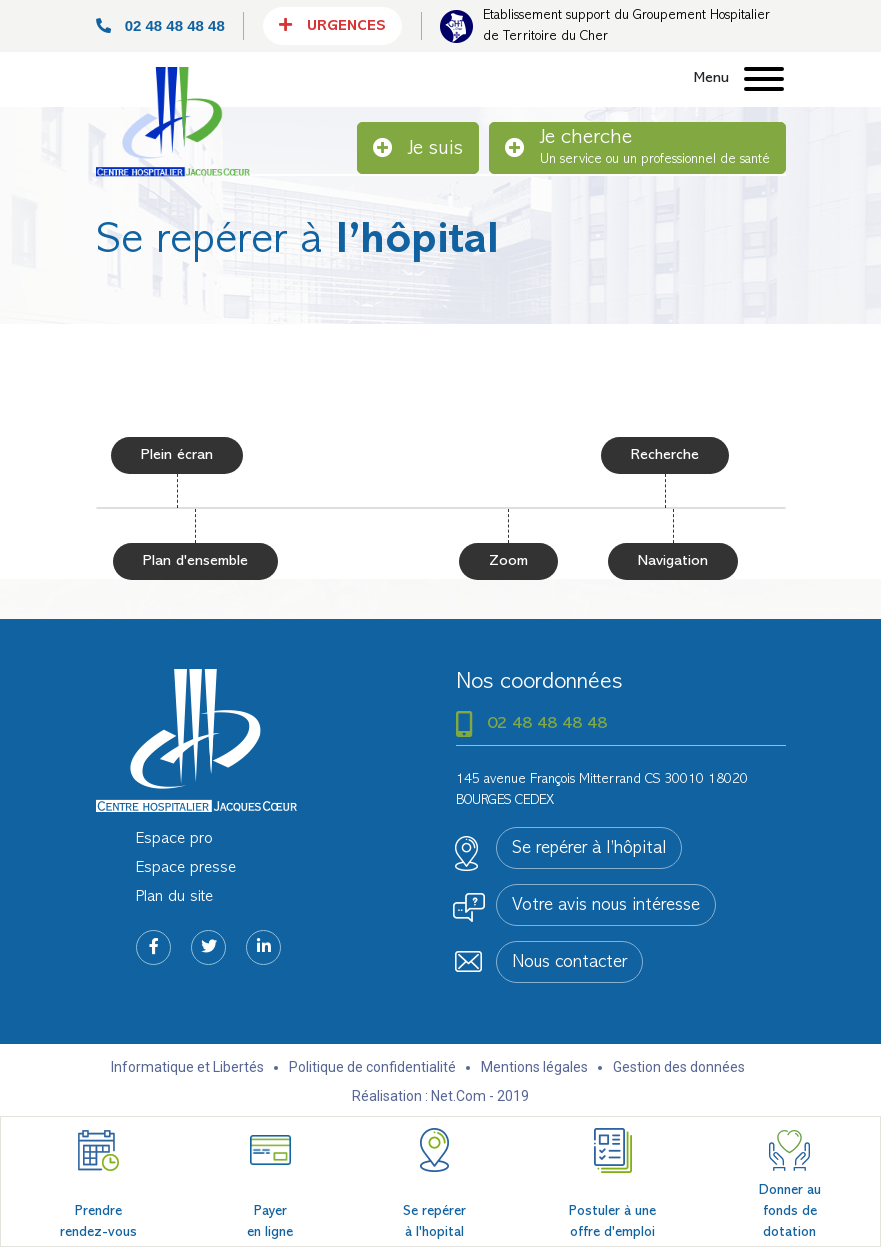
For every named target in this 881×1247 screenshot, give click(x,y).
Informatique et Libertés (187, 1067)
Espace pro (174, 839)
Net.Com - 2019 (480, 1096)
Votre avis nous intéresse (606, 906)
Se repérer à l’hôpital (589, 849)
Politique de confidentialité (372, 1067)
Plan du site (174, 897)
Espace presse (186, 868)
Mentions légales (534, 1067)
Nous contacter (569, 963)
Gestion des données (679, 1067)
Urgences (332, 25)
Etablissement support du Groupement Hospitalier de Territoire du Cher (626, 26)
